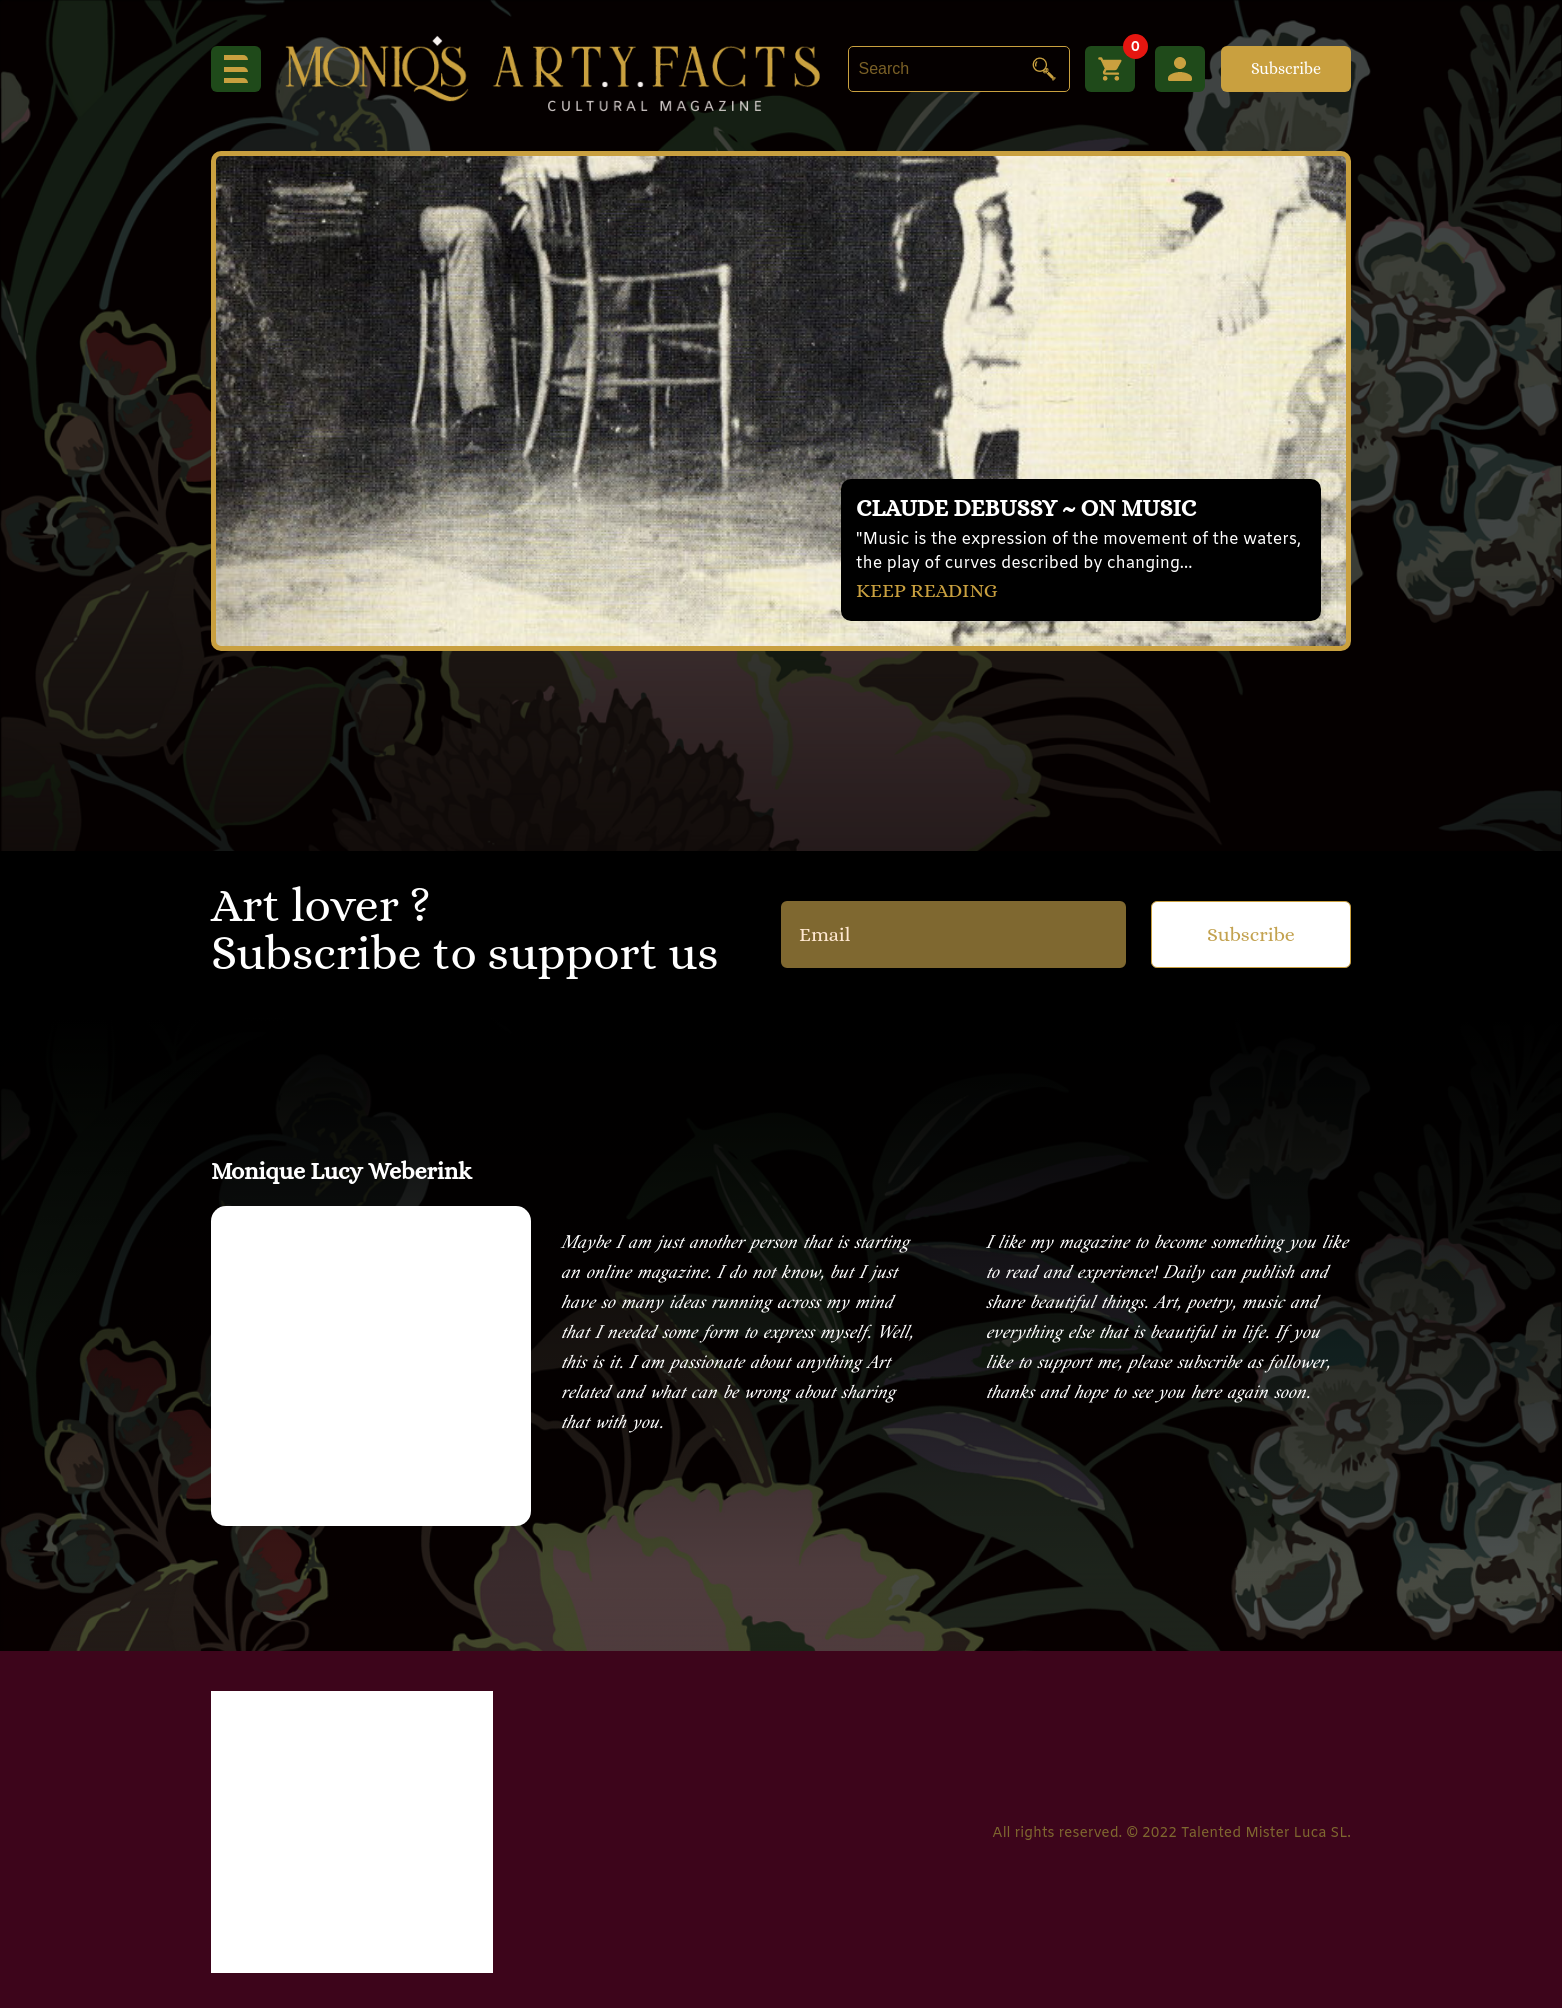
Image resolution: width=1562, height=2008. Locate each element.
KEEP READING (927, 590)
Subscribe (1286, 68)
